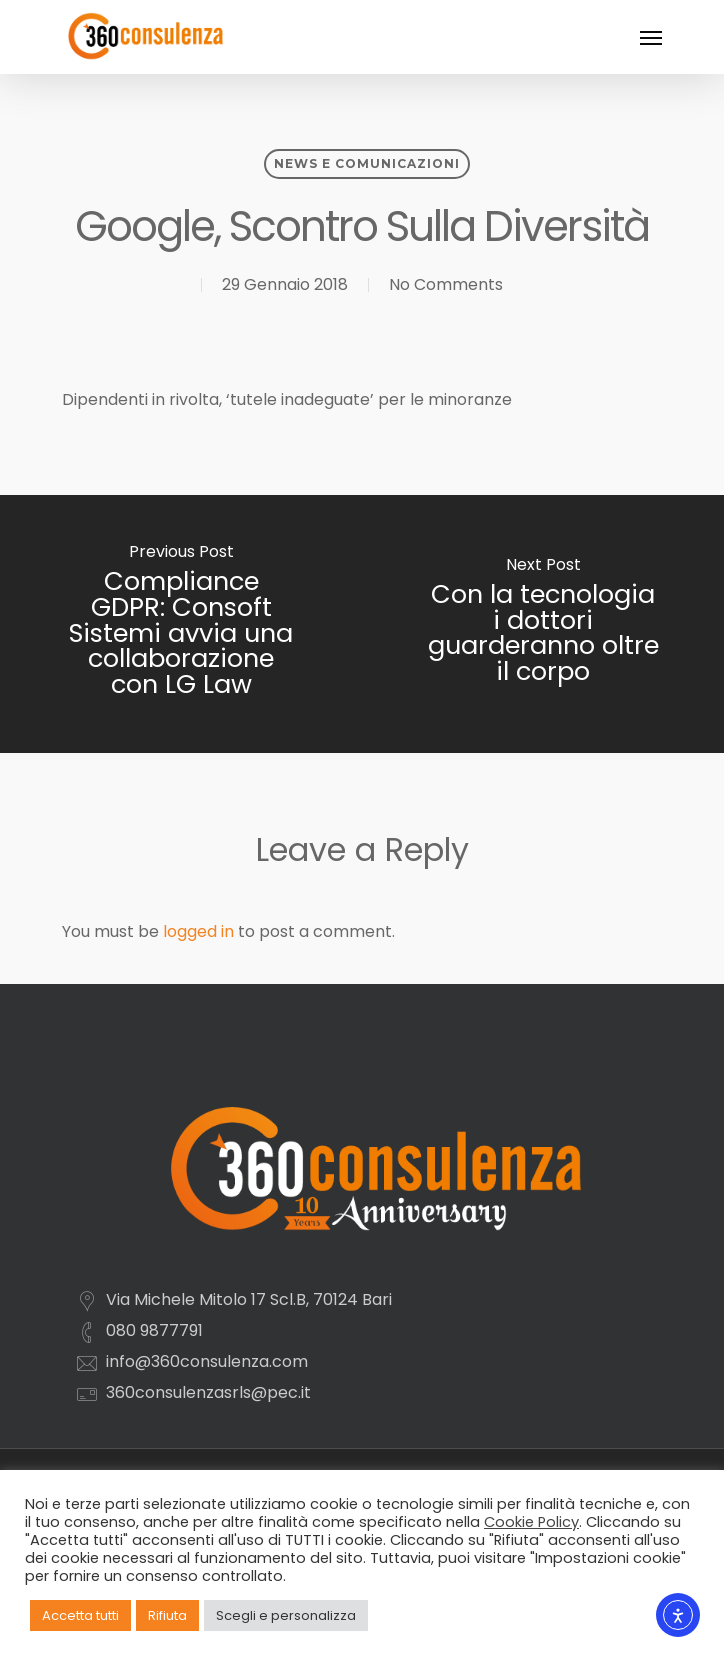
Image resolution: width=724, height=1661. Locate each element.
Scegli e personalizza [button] (286, 1615)
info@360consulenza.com (207, 1361)
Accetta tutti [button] (80, 1615)
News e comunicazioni (367, 163)
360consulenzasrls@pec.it (208, 1392)
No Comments (446, 284)
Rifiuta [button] (167, 1615)
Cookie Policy (531, 1522)
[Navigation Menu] (651, 37)
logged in (198, 931)
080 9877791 (154, 1330)
